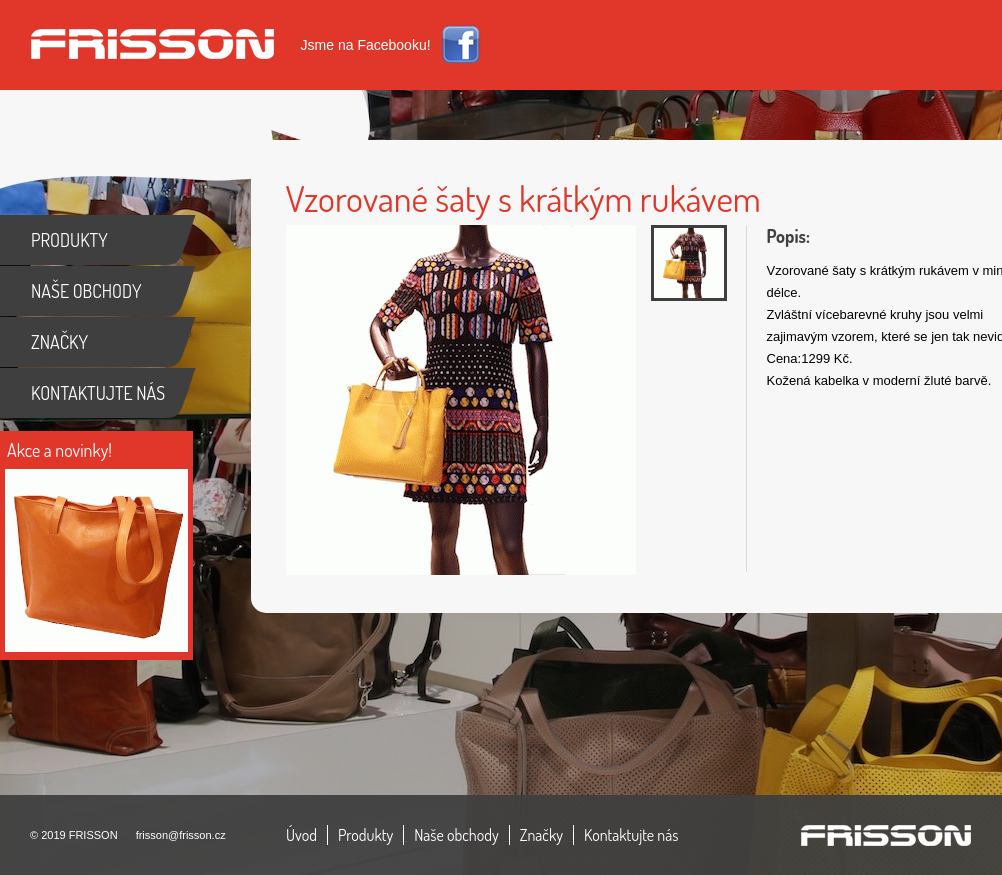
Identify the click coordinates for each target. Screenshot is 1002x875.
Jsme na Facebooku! (366, 45)
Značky (541, 835)
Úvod (301, 835)
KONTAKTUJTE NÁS (98, 393)
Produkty (365, 835)
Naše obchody (456, 835)
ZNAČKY (59, 342)
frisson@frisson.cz (181, 835)
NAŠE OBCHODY (86, 291)
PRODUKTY (69, 240)
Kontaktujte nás (631, 835)
